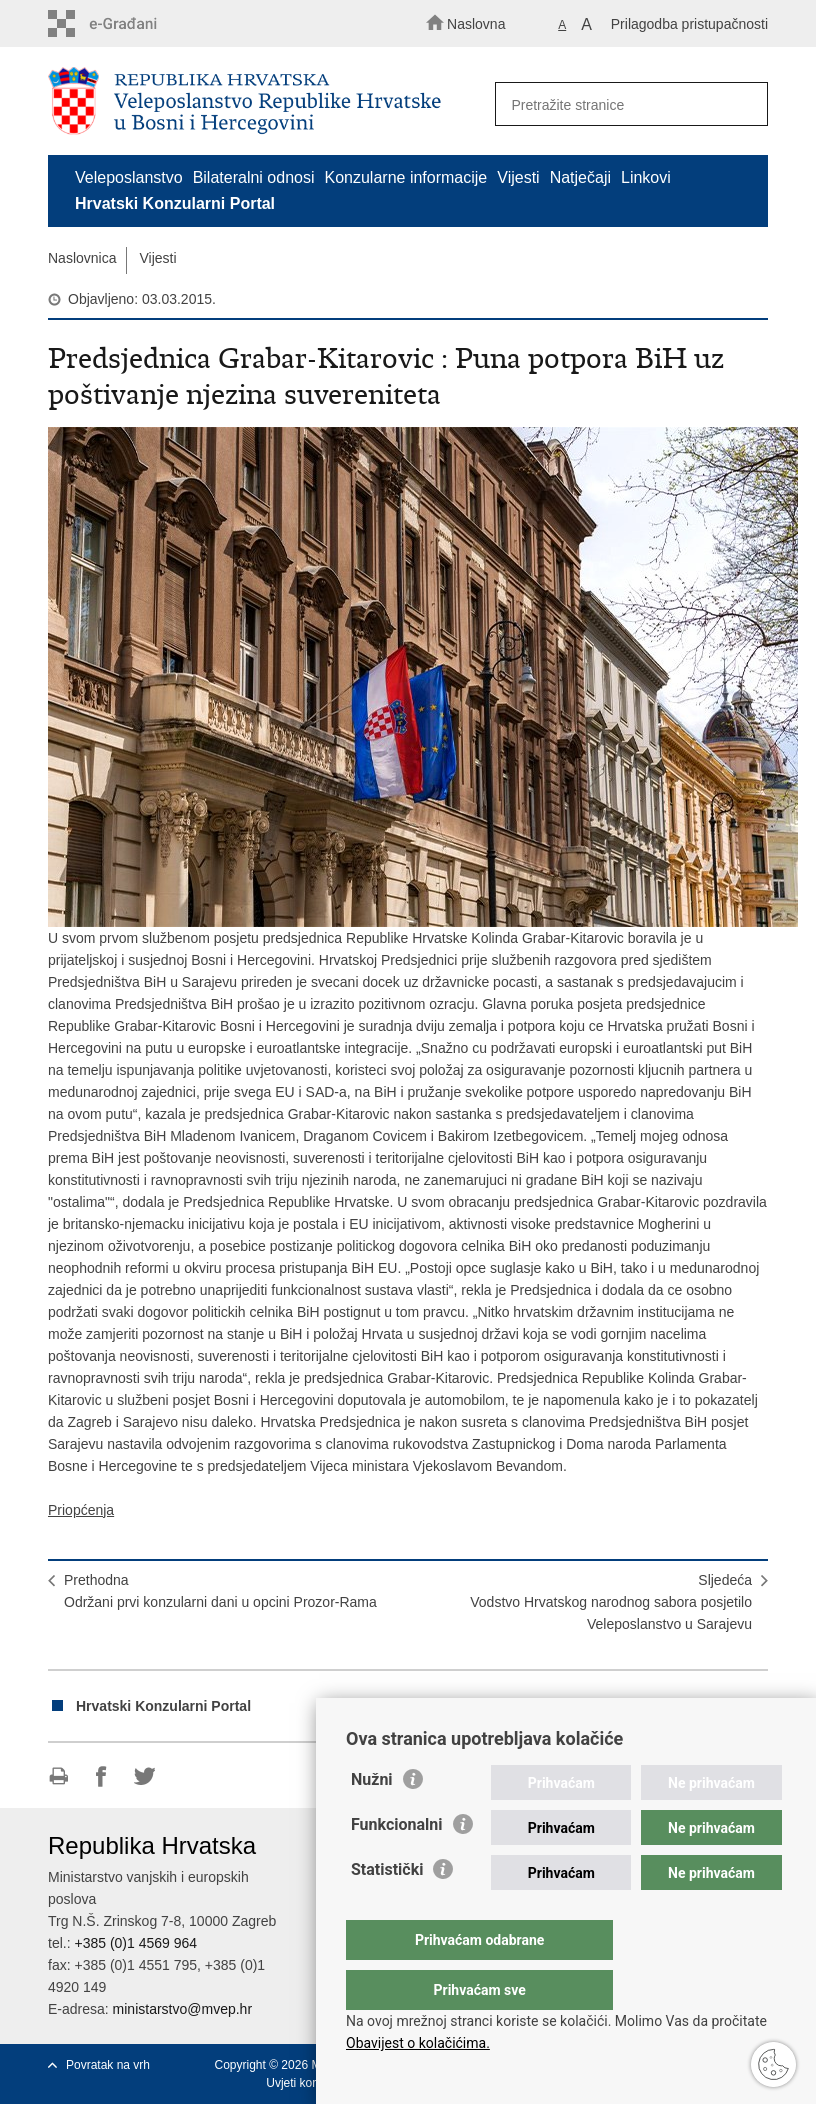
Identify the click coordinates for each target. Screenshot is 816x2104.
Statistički (387, 1909)
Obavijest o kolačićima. (418, 2043)
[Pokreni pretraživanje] (744, 105)
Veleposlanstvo (129, 177)
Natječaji (580, 177)
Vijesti (518, 177)
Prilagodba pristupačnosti (689, 24)
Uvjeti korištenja (308, 2083)
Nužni (372, 1819)
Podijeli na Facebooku (101, 1776)
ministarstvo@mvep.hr (182, 2009)
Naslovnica (82, 258)
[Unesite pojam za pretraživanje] (625, 104)
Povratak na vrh (108, 2065)
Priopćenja (81, 1510)
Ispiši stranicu (58, 1776)
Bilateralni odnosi (254, 177)
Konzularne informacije (406, 177)
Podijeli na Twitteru (144, 1776)
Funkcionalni (397, 1864)
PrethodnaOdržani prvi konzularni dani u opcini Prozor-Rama (220, 1591)
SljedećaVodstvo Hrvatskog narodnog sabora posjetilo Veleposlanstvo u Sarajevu (611, 1602)
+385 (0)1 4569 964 (135, 1943)
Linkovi (646, 177)
